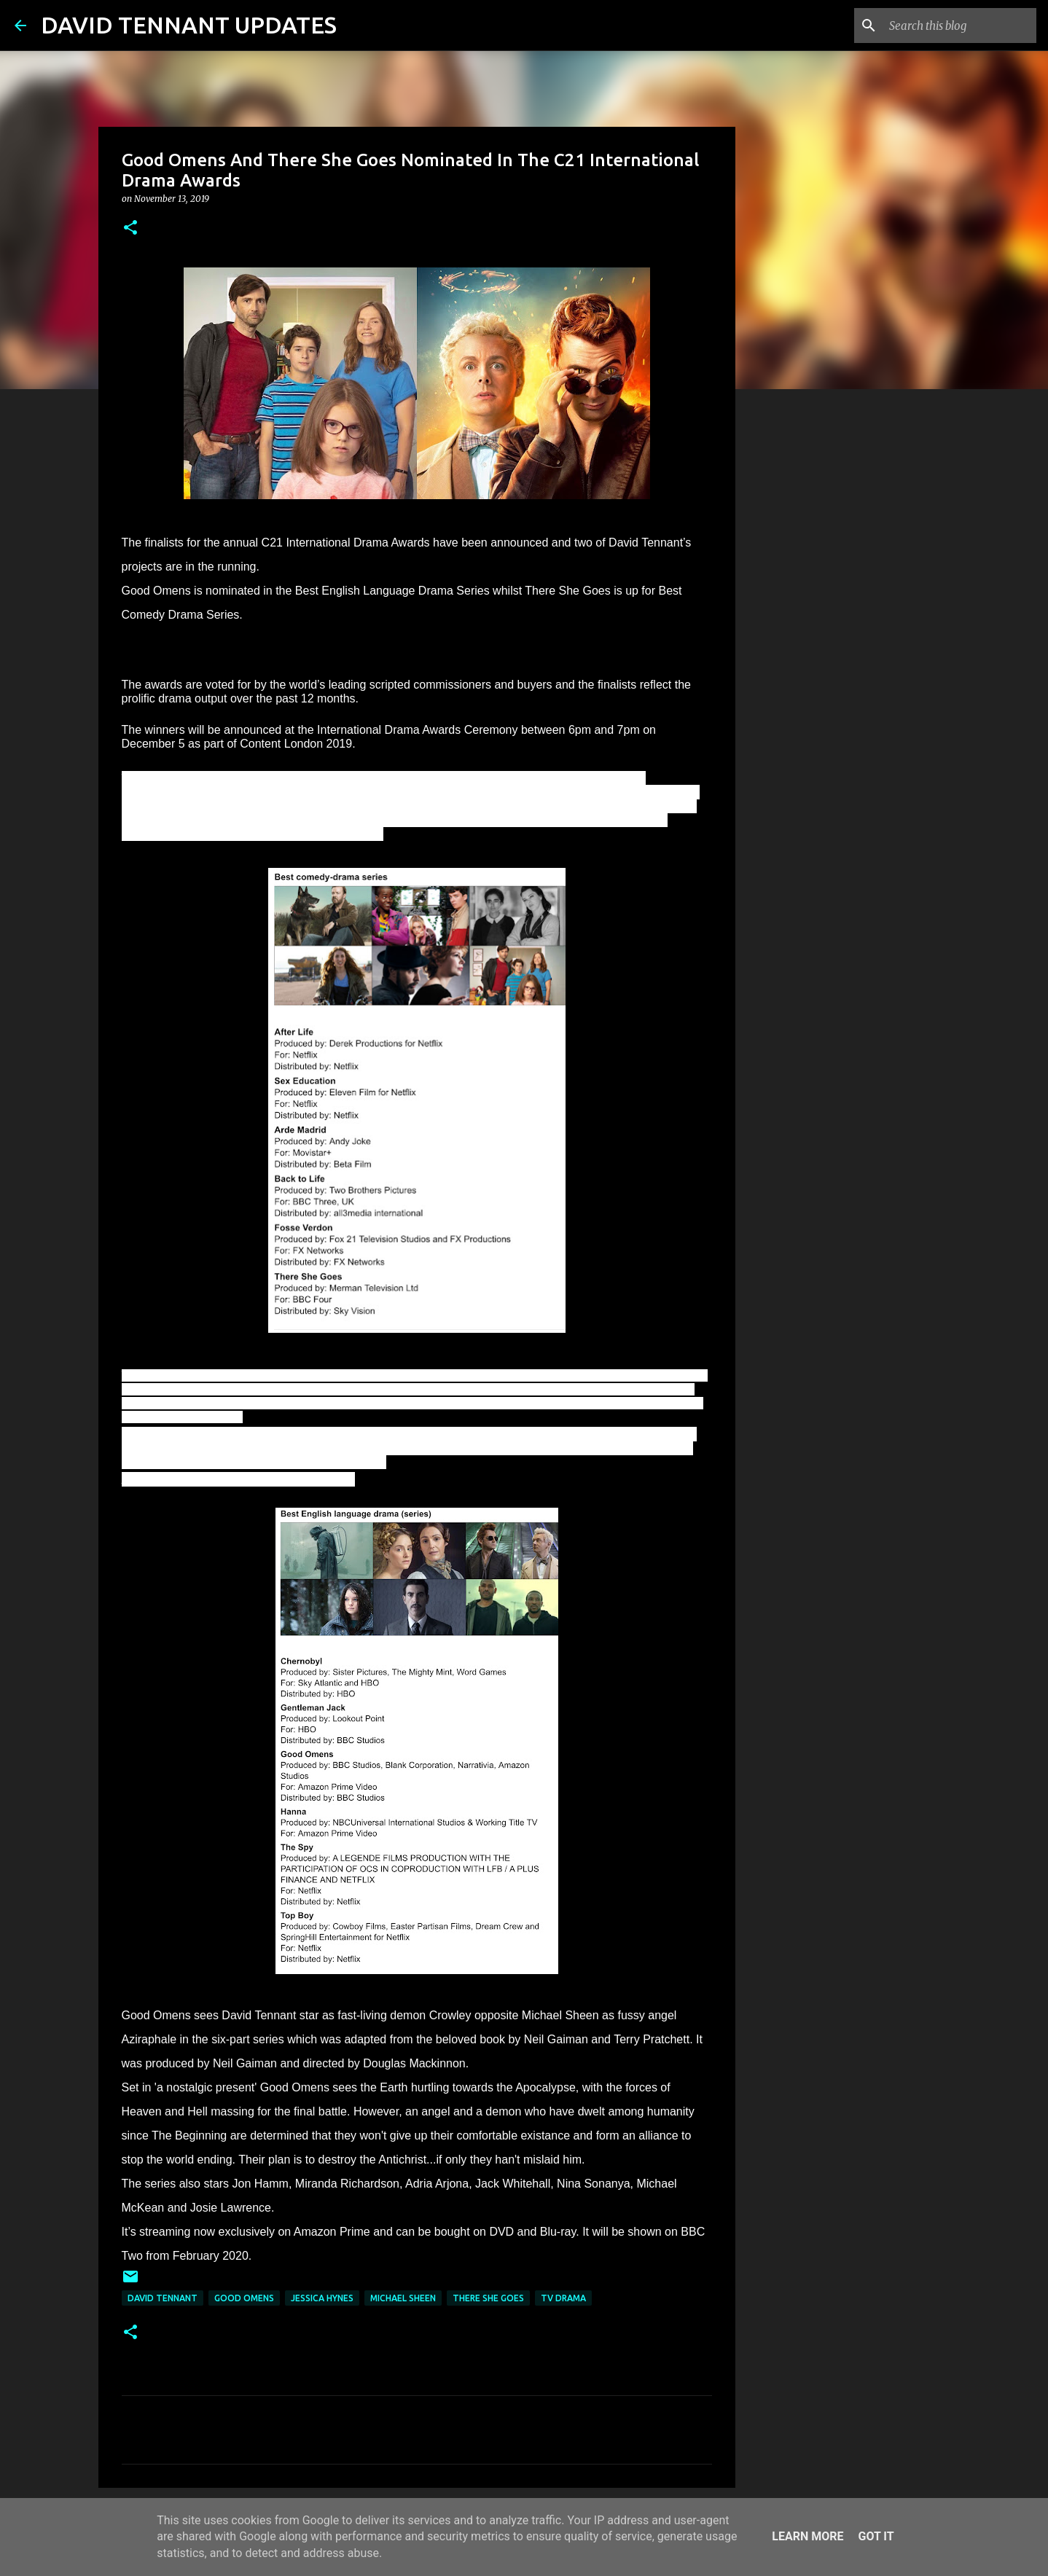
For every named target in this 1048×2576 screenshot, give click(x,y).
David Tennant (163, 2298)
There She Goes (488, 2298)
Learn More (807, 2536)
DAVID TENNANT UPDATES (189, 25)
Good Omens (244, 2298)
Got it (875, 2536)
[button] (130, 228)
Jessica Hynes (322, 2298)
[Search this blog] (959, 25)
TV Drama (563, 2298)
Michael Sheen (403, 2298)
